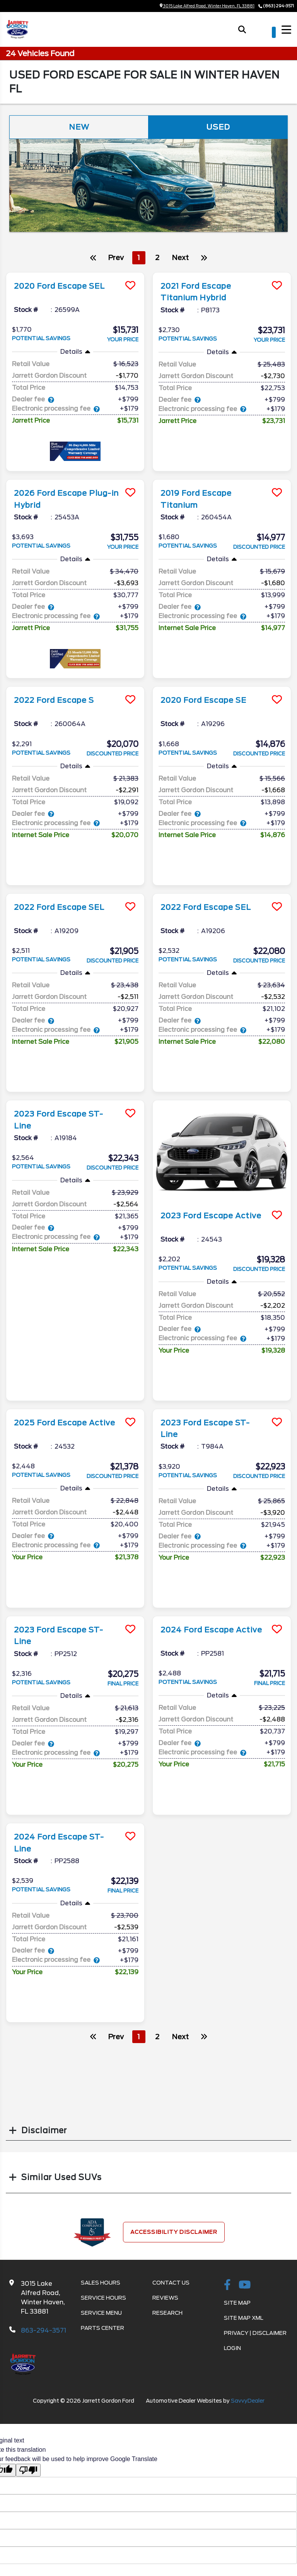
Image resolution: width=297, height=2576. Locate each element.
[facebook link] (227, 2284)
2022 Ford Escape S (55, 700)
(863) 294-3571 (278, 5)
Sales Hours (100, 2281)
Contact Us (170, 2281)
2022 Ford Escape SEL (61, 906)
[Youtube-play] (245, 2284)
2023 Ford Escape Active (212, 1215)
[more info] (75, 274)
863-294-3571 (43, 2329)
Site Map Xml (243, 2317)
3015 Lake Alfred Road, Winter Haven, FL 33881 (207, 5)
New (78, 127)
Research (167, 2312)
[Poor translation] (28, 2469)
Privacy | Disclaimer (255, 2332)
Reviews (165, 2296)
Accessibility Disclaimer (173, 2231)
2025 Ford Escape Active (66, 1422)
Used (218, 127)
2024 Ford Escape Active (213, 1629)
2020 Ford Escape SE (205, 700)
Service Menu (101, 2312)
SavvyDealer (248, 2399)
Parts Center (102, 2327)
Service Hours (103, 2296)
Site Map (237, 2302)
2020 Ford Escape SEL (61, 286)
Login (232, 2347)
